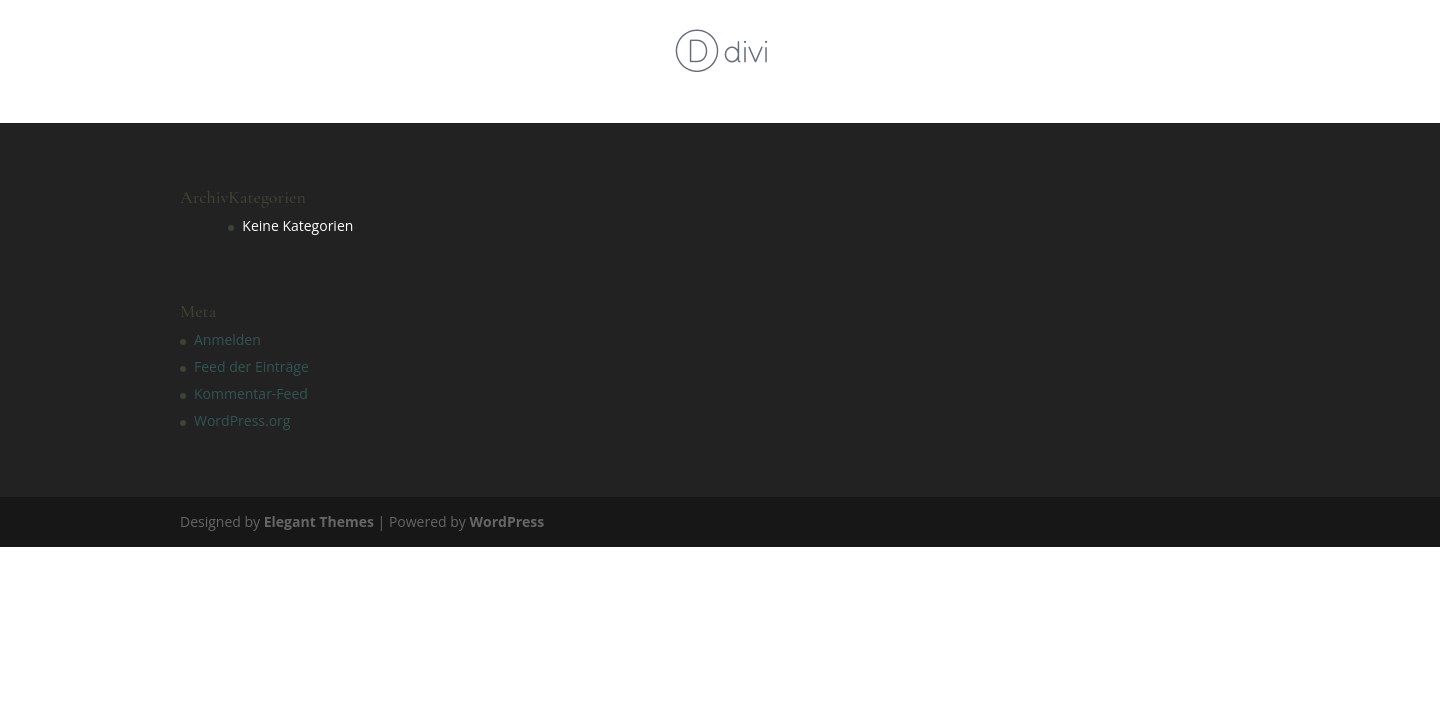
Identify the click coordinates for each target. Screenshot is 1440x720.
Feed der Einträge (251, 366)
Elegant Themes (319, 521)
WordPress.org (242, 420)
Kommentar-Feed (251, 393)
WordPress (506, 521)
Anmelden (227, 339)
